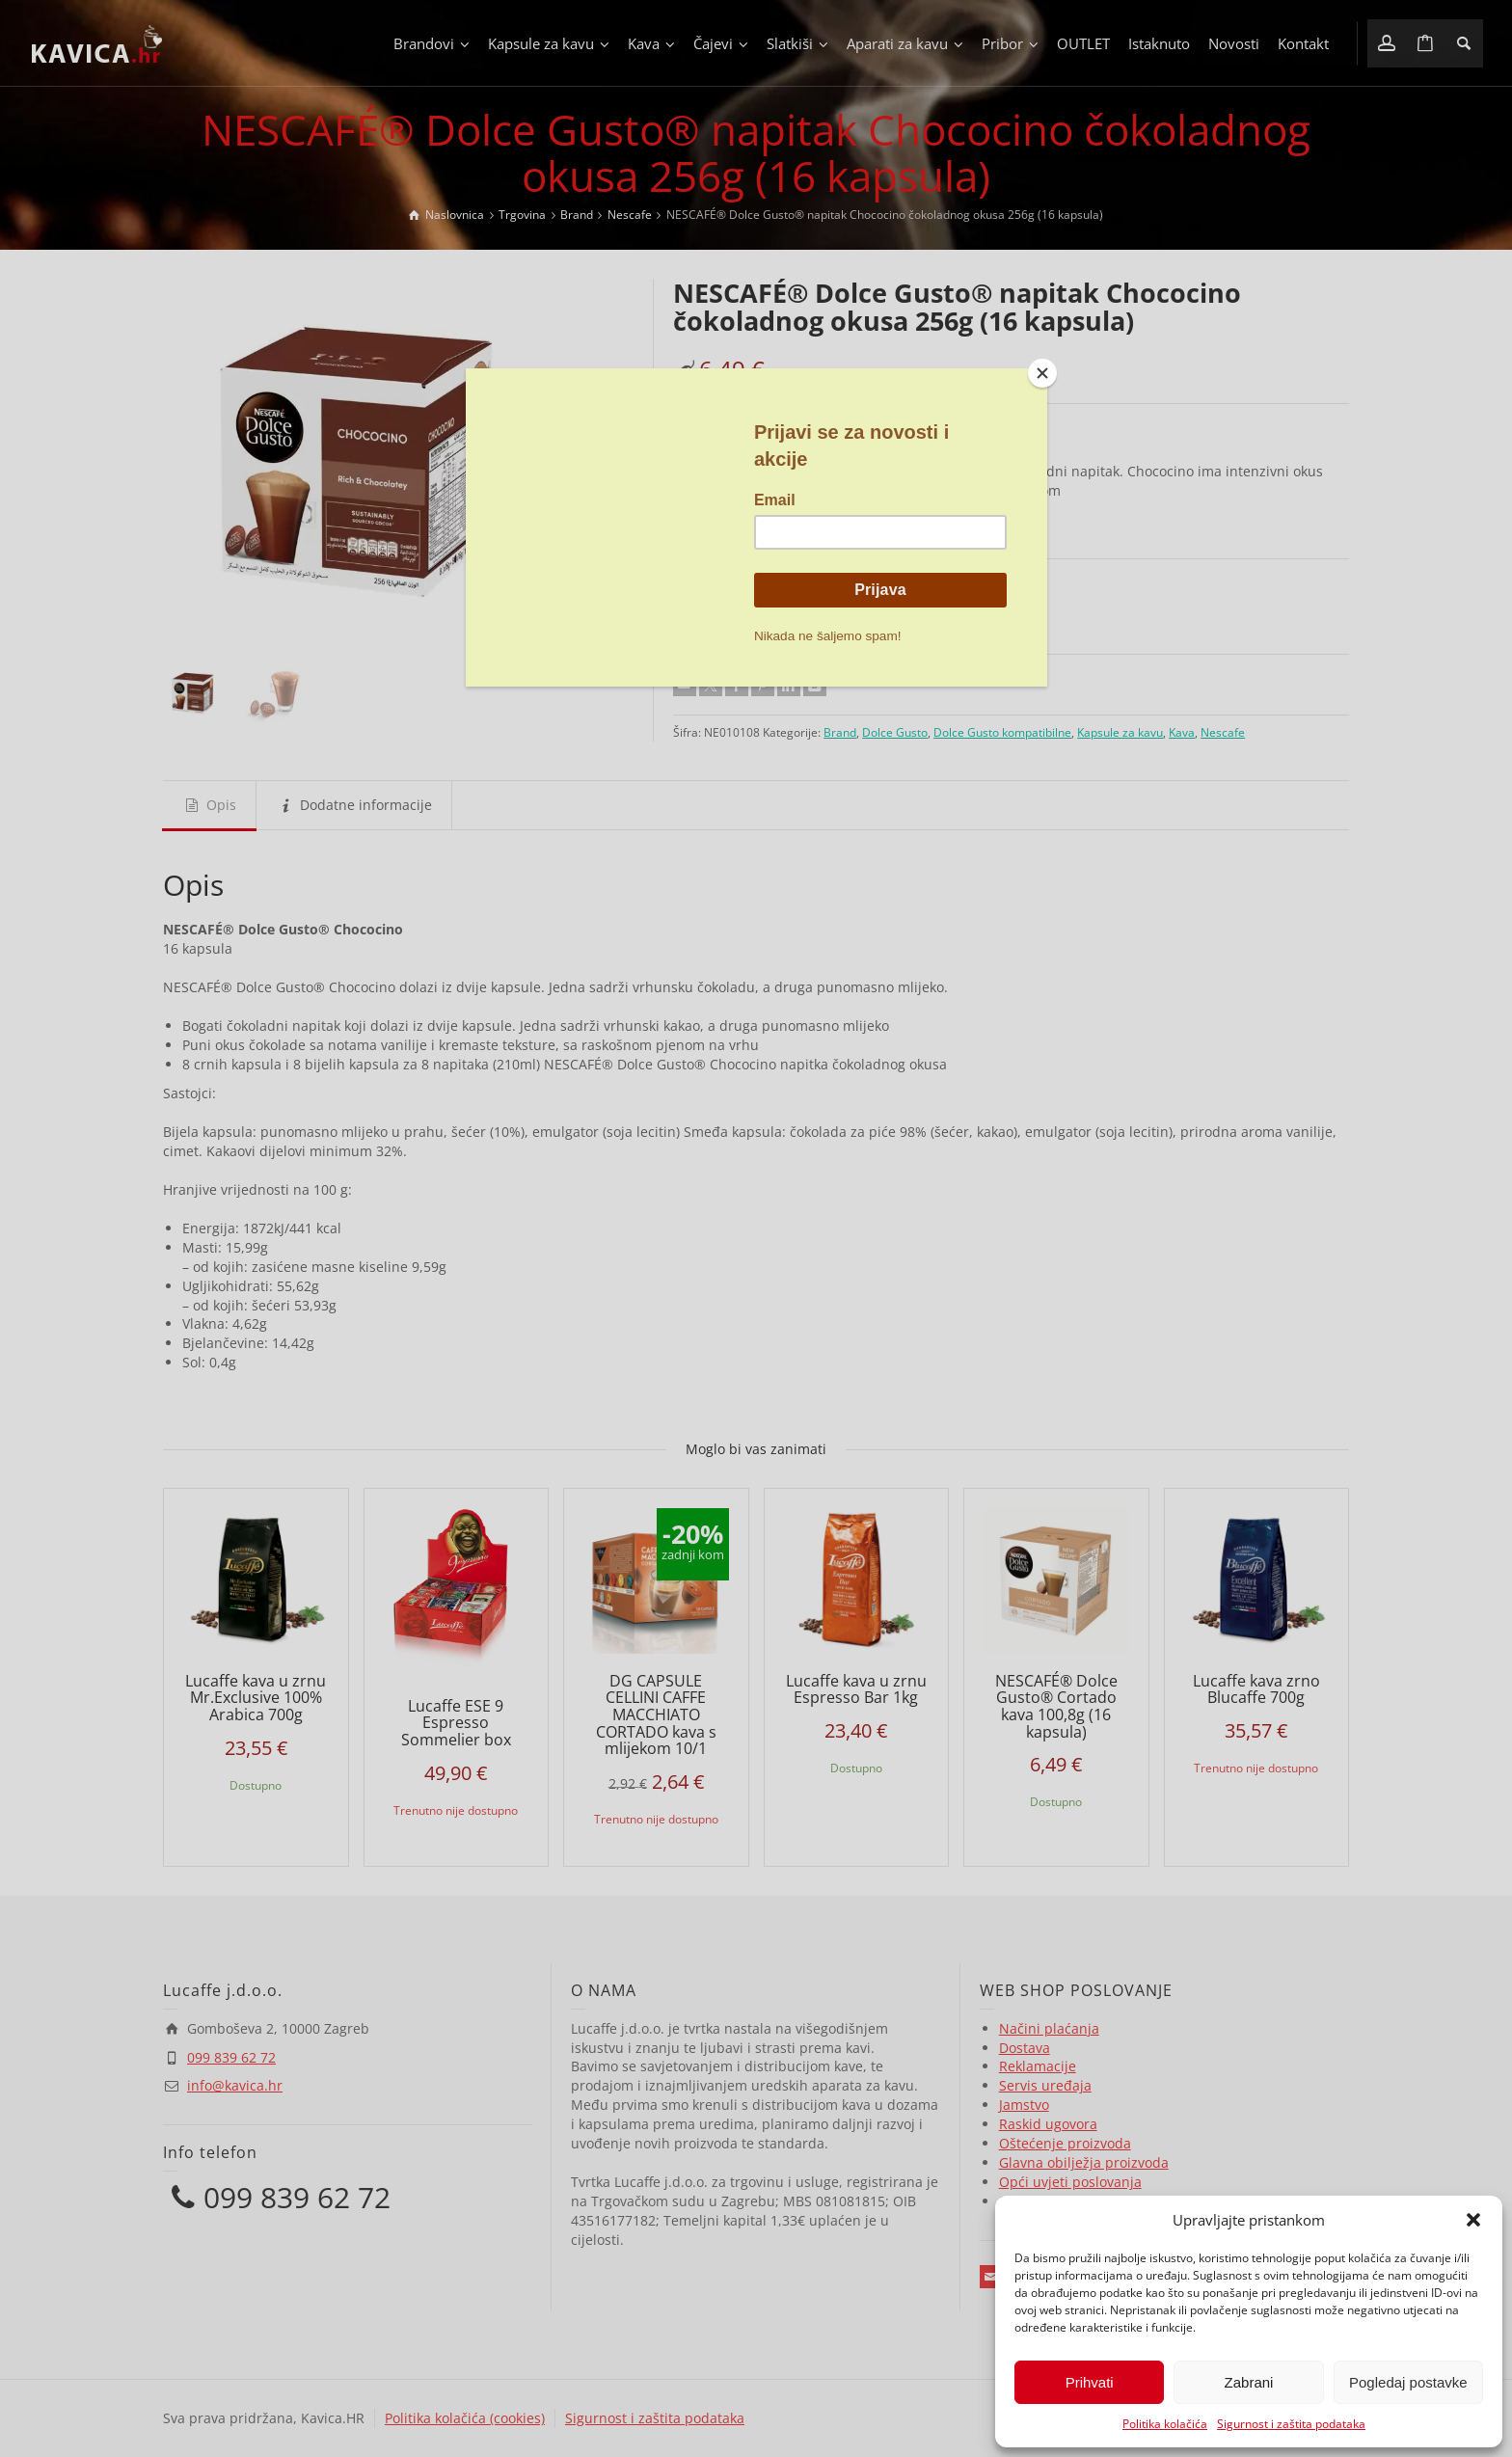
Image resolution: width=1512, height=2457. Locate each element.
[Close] (1042, 373)
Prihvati (1090, 2382)
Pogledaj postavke (1408, 2382)
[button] (1473, 2219)
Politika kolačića (1164, 2424)
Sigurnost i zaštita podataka (1291, 2424)
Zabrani (1249, 2382)
